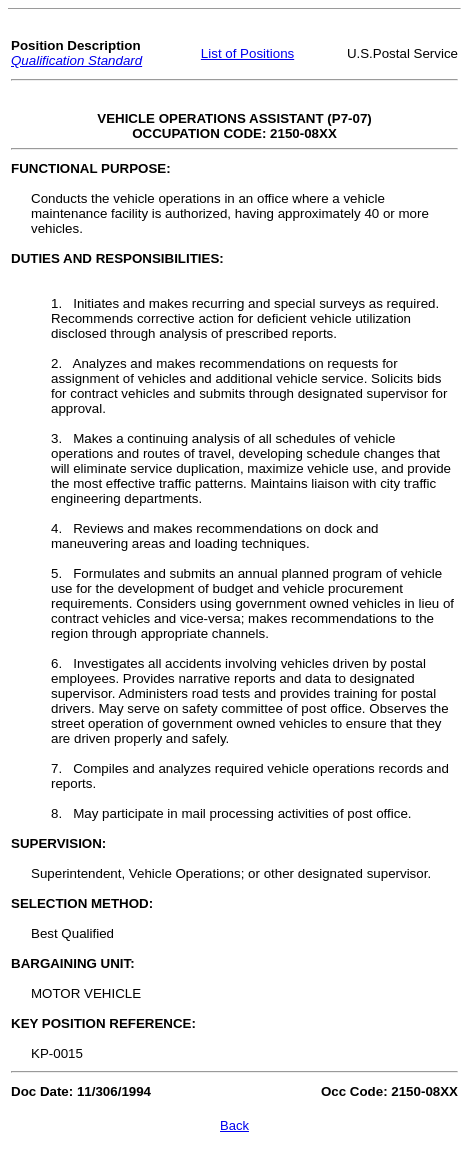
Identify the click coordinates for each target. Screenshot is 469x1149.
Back (234, 1125)
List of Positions (247, 53)
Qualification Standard (76, 60)
